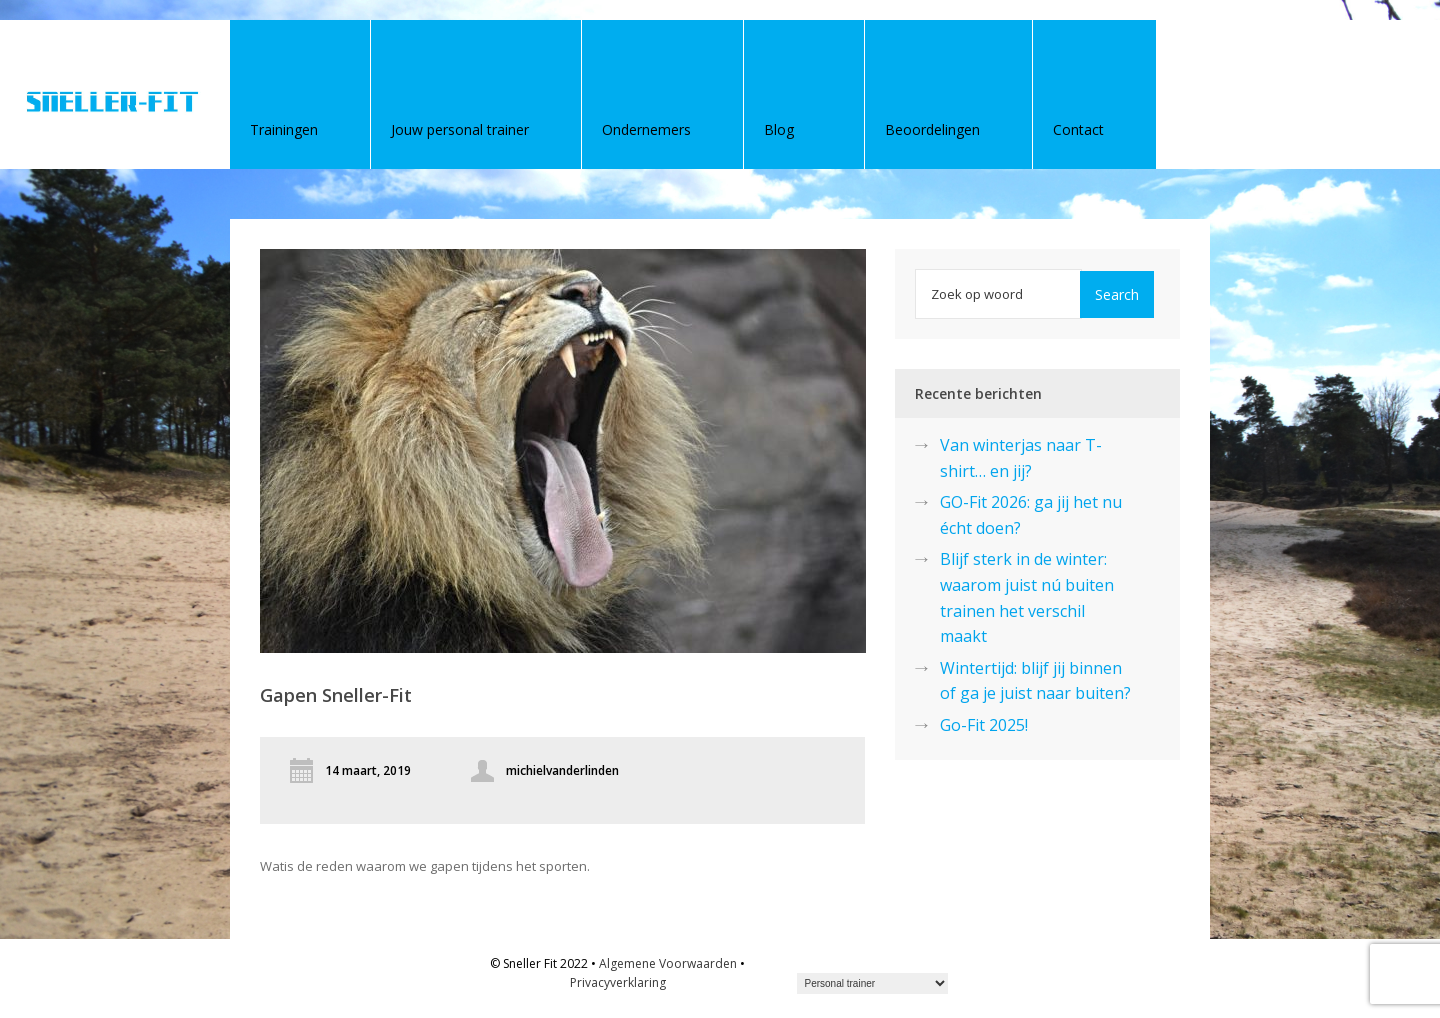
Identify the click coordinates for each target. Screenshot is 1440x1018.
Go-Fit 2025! (984, 725)
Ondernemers (646, 129)
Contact (1078, 129)
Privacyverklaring (618, 982)
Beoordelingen (932, 129)
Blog (779, 129)
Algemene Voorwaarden (668, 963)
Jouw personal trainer (460, 129)
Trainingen (284, 129)
